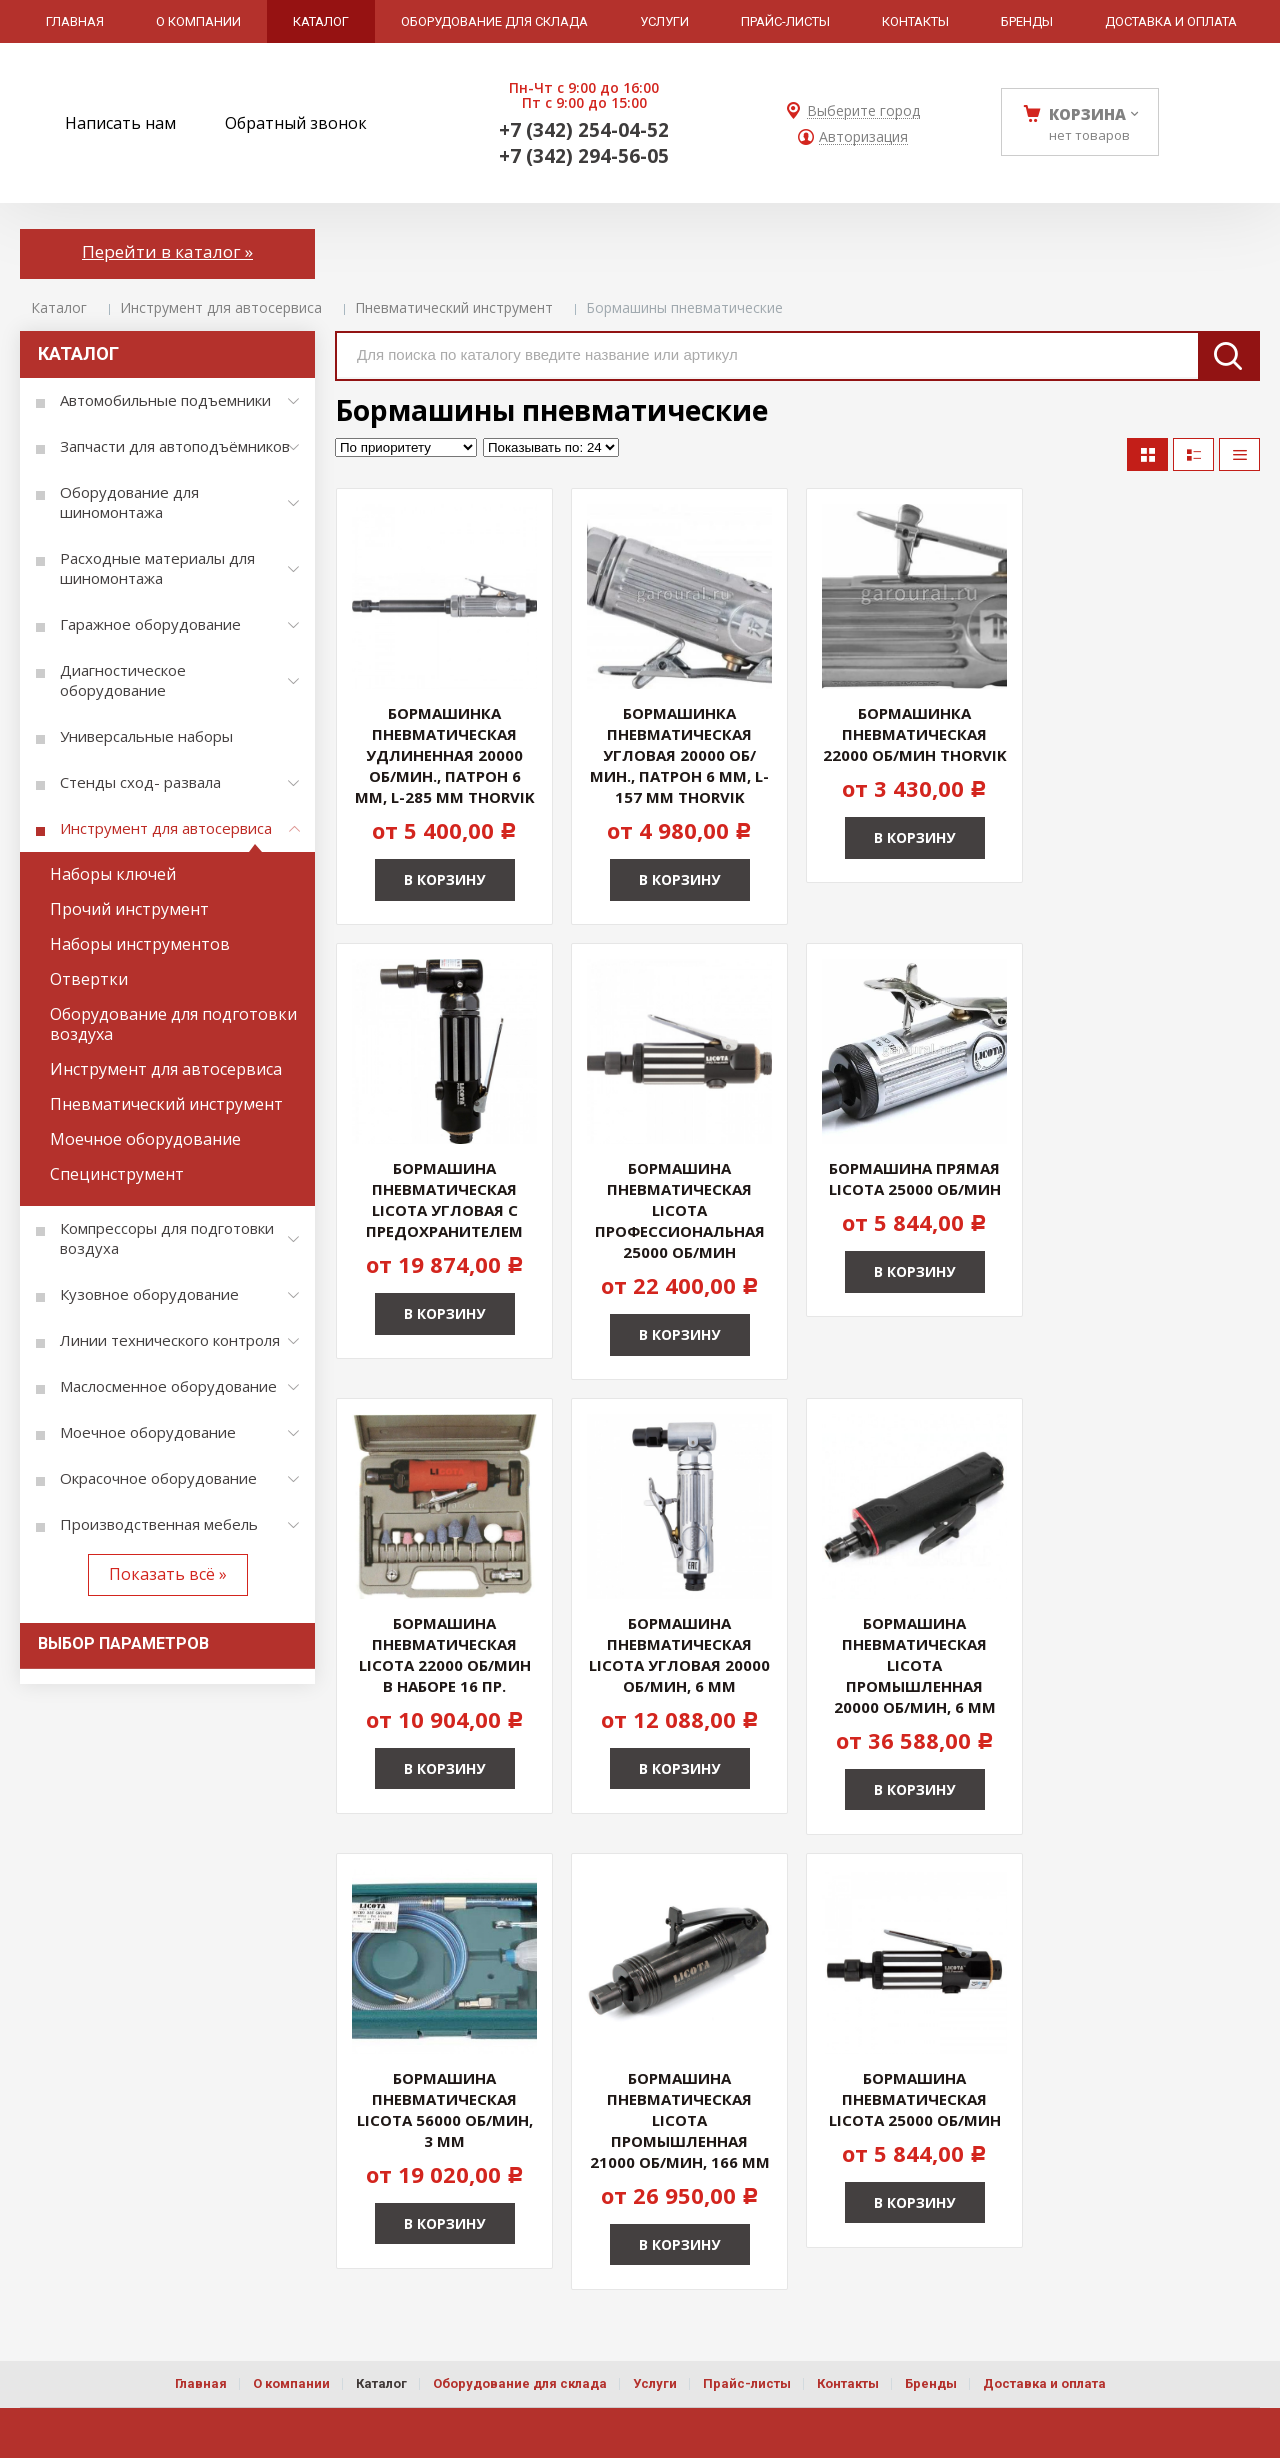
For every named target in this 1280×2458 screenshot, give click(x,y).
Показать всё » (168, 1574)
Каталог (59, 307)
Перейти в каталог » (167, 251)
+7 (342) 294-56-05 (584, 156)
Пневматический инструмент (454, 307)
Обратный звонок (296, 123)
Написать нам (120, 123)
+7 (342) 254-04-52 (584, 130)
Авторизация (863, 137)
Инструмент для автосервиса (221, 307)
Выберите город (863, 111)
